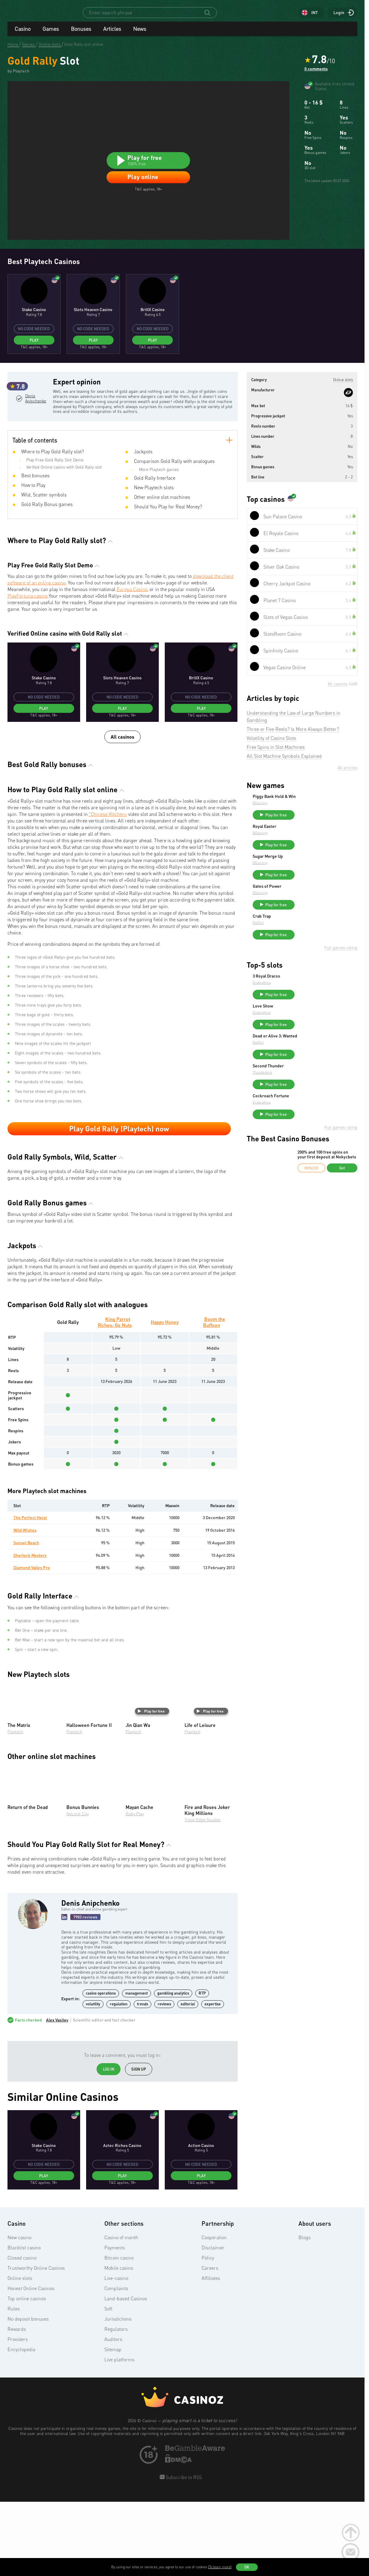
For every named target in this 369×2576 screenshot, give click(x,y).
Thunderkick (307, 1152)
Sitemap (112, 2425)
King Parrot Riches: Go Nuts (115, 1397)
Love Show (308, 1081)
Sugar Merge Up (313, 920)
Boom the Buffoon (214, 1397)
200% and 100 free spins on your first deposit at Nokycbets (327, 1240)
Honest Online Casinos (30, 2364)
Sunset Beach (26, 1618)
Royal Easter (309, 888)
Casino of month (121, 2313)
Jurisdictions (118, 2395)
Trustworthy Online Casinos (36, 2344)
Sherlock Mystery (30, 1631)
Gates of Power (312, 953)
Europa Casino (132, 665)
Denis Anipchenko (35, 482)
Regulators (116, 2405)
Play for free (151, 1787)
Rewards (16, 2405)
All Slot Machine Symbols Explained (284, 815)
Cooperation (214, 2313)
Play (34, 398)
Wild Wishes (24, 1605)
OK (246, 2567)
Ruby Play (135, 1889)
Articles (112, 34)
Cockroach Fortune (316, 1179)
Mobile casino (118, 2344)
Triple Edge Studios (202, 1895)
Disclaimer (213, 2323)
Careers (210, 2344)
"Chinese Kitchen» (108, 890)
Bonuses (81, 34)
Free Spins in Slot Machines (276, 806)
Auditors (113, 2415)
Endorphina (306, 1054)
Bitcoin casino (119, 2333)
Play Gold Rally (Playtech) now (119, 1204)
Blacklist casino (24, 2323)
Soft (108, 2384)
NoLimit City (77, 1889)
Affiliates (211, 2354)
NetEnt (303, 992)
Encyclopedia (21, 2425)
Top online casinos (26, 2374)
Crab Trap (307, 986)
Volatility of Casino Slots (271, 797)
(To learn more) (219, 2567)
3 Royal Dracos (311, 1048)
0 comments (316, 74)
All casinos (122, 812)
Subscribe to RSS (183, 2553)
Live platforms (119, 2435)
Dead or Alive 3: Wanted (320, 1113)
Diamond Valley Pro (31, 1643)
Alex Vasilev (57, 2096)
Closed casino (21, 2333)
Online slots (19, 2354)
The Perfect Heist (30, 1593)
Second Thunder (313, 1146)
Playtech (15, 1807)
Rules (13, 2384)
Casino (23, 34)
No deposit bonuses (28, 2395)
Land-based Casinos (125, 2374)
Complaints (116, 2364)
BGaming (305, 861)
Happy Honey (165, 1398)
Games (50, 34)
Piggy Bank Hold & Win (319, 855)
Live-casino (116, 2354)
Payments (114, 2323)
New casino (19, 2313)
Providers (17, 2415)
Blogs (304, 2313)
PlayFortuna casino (27, 672)
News (139, 34)
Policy (208, 2333)
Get (342, 1253)
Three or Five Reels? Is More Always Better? (293, 788)
